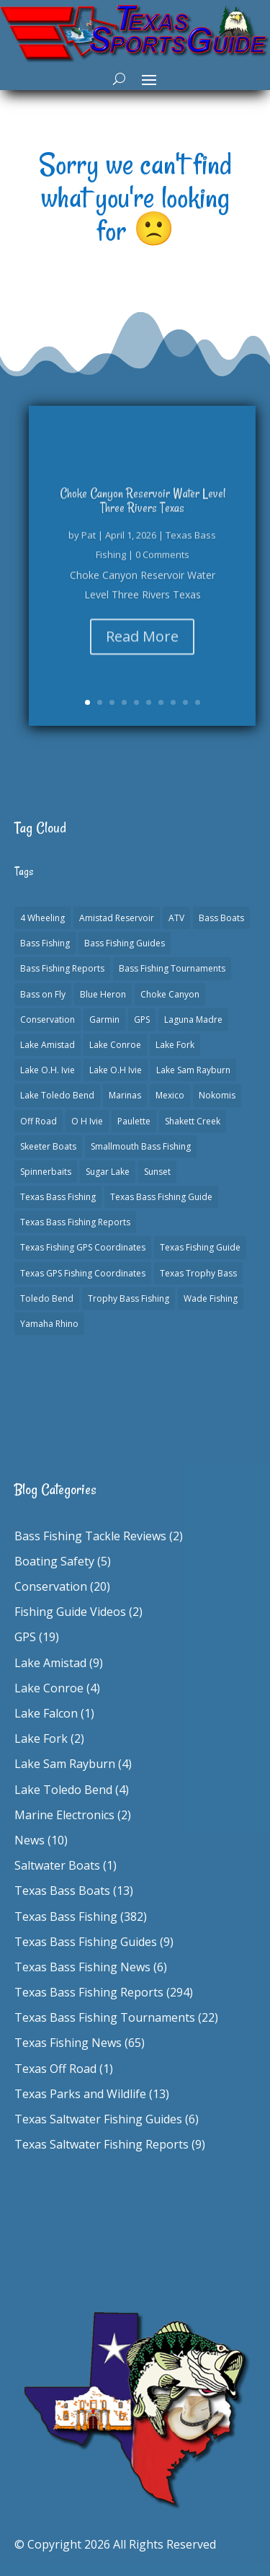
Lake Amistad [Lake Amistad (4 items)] (47, 1045)
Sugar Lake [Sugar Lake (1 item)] (108, 1171)
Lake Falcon (46, 1713)
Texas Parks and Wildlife (80, 2094)
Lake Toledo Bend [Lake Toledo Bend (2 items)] (57, 1095)
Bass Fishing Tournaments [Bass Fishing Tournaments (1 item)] (172, 968)
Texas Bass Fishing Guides (85, 1942)
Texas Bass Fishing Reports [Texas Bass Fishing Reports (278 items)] (75, 1222)
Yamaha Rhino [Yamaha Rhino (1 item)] (49, 1324)
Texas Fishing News (68, 2043)
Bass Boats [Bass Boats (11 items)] (221, 918)
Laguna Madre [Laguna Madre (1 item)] (193, 1019)
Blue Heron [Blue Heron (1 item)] (103, 994)
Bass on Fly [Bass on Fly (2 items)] (43, 994)
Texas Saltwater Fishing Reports (101, 2144)
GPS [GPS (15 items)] (142, 1019)
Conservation (50, 1586)
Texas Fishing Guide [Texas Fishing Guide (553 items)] (200, 1247)
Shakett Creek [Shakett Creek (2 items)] (192, 1121)
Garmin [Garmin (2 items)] (104, 1019)
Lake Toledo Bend (63, 1790)
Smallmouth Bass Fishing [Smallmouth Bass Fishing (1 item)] (141, 1146)
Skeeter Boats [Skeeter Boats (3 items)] (48, 1146)
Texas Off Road (55, 2069)
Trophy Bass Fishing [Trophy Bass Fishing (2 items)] (128, 1298)
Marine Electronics (64, 1815)
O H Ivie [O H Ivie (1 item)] (87, 1121)
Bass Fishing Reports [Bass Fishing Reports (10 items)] (62, 968)
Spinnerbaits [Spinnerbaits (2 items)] (45, 1171)
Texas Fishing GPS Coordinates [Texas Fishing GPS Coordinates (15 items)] (82, 1247)
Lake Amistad (50, 1663)
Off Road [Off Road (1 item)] (38, 1121)
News (29, 1840)
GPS (25, 1637)
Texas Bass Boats (62, 1890)
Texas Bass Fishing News (82, 1967)
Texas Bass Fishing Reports (88, 1992)
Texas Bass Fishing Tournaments (104, 2017)
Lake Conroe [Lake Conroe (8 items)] (115, 1045)
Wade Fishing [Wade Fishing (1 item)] (211, 1298)
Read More (142, 642)
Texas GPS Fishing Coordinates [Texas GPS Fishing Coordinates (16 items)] (82, 1273)
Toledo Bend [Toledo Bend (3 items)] (46, 1298)
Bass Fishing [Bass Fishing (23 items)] (45, 943)
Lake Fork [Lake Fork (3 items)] (175, 1045)
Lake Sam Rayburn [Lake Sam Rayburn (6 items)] (193, 1070)
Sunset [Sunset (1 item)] (157, 1171)
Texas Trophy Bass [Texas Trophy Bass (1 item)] (198, 1273)
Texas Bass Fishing (65, 1916)
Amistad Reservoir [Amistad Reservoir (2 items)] (116, 918)
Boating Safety (54, 1561)
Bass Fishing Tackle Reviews (90, 1536)
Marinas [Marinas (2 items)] (125, 1095)
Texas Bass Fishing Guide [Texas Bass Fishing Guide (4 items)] (161, 1197)
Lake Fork (41, 1738)
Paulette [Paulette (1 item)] (133, 1121)
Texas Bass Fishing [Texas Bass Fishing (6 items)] (58, 1197)
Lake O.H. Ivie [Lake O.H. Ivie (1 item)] (47, 1070)
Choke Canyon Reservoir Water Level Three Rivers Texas (142, 507)
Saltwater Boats (57, 1865)
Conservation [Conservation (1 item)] (47, 1019)
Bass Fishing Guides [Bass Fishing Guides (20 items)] (124, 943)
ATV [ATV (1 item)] (176, 918)
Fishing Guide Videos (70, 1612)
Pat (88, 541)
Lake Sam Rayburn (64, 1764)
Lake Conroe (49, 1688)
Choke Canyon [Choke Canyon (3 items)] (169, 994)
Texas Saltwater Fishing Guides (98, 2119)
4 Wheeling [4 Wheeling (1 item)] (42, 918)
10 (197, 702)
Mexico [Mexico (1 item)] (170, 1095)
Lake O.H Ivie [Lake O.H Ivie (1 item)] (115, 1070)
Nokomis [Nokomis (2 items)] (217, 1095)
